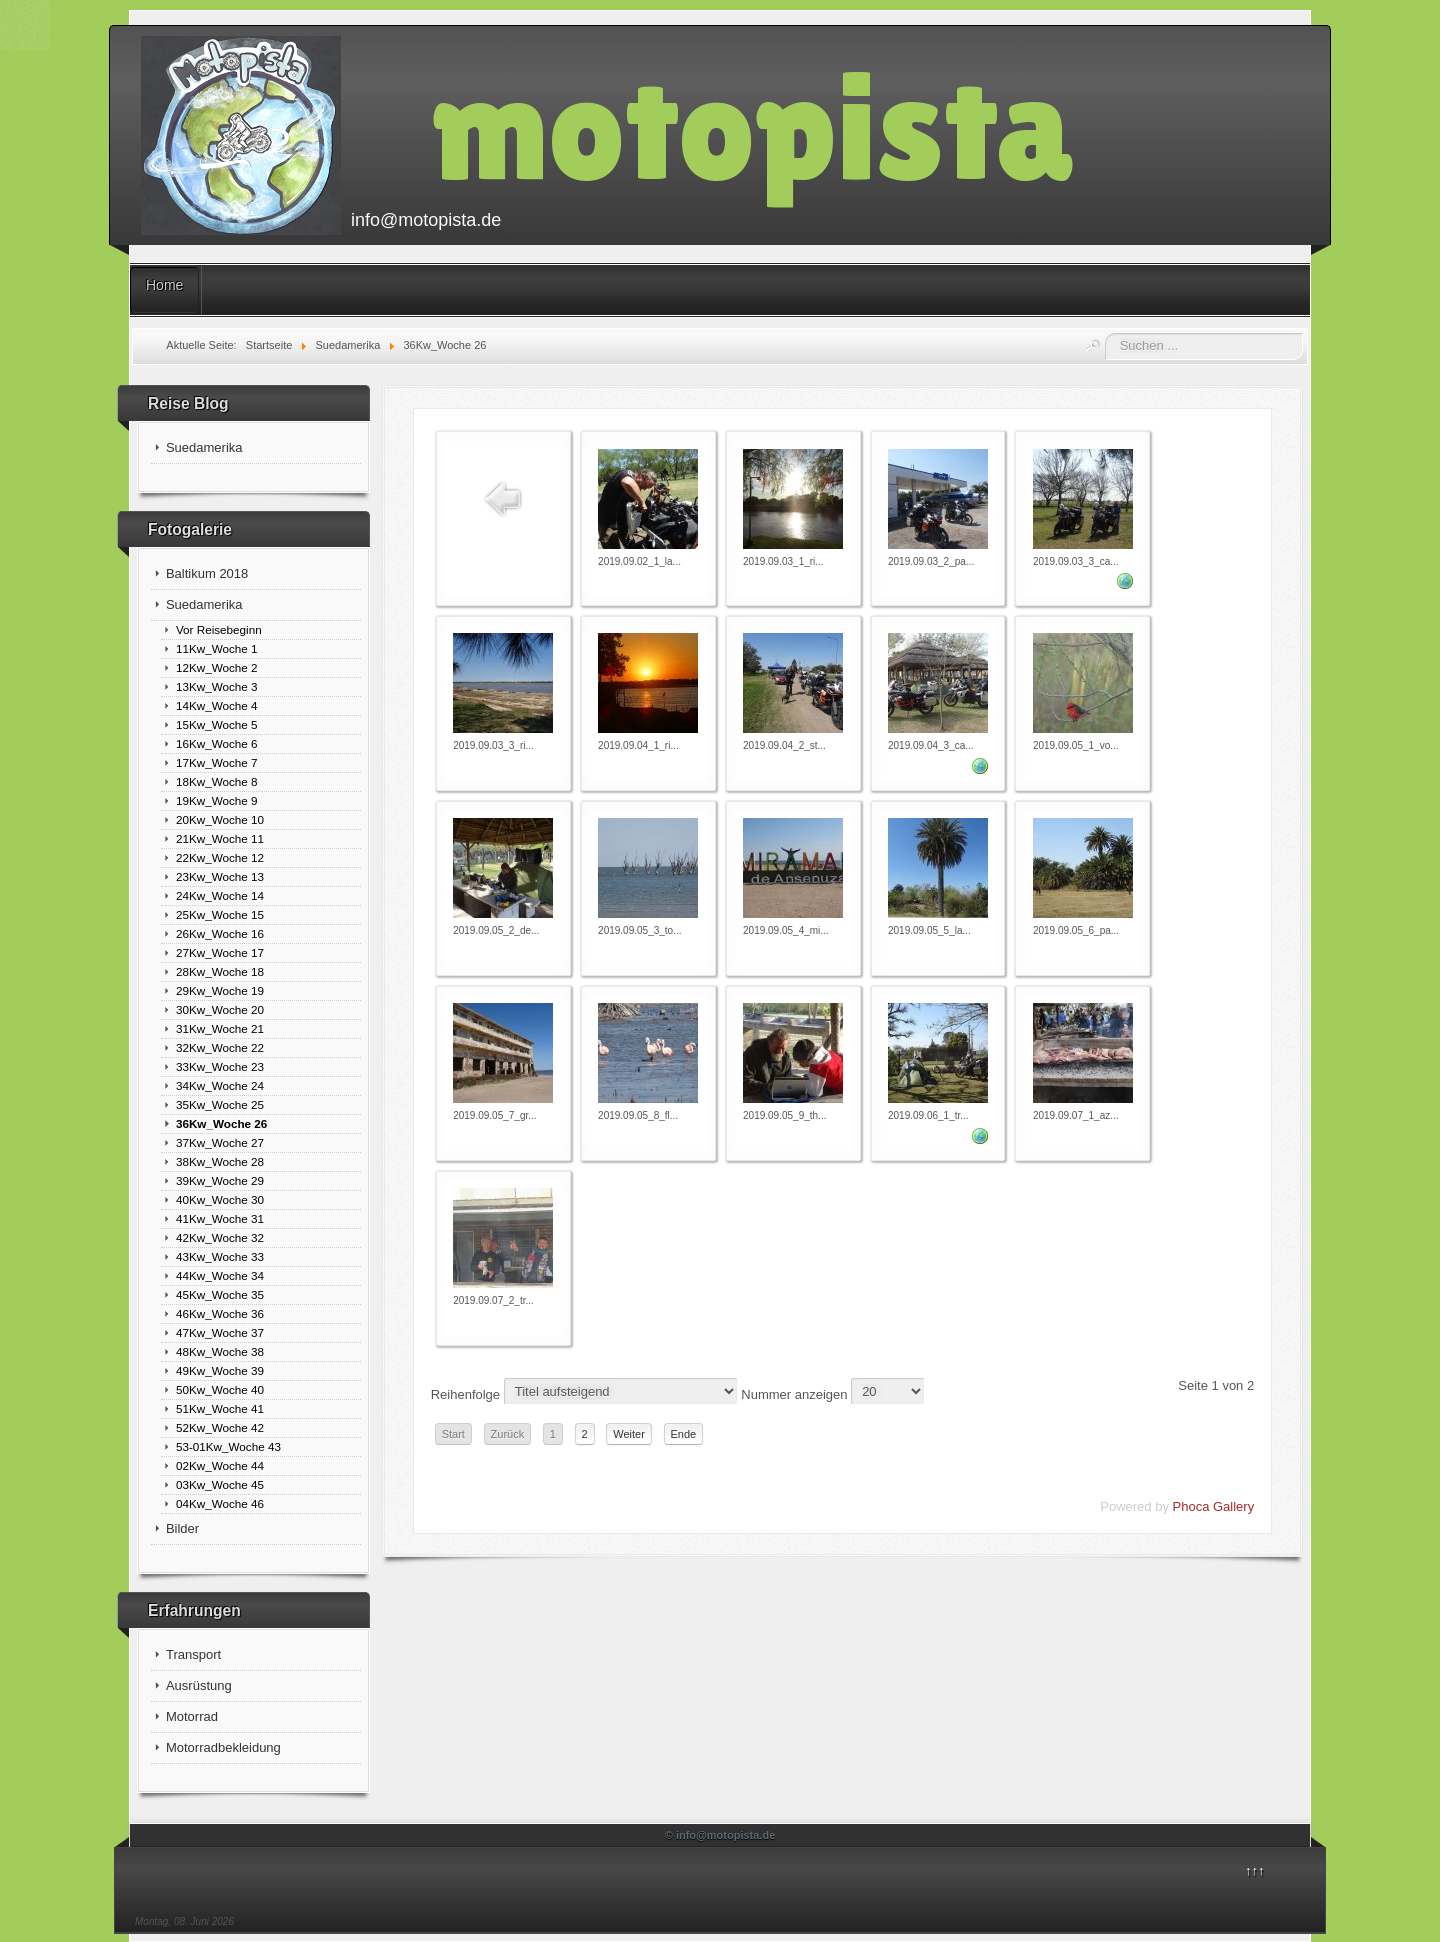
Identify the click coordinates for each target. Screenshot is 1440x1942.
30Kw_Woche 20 (220, 1009)
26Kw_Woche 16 (220, 933)
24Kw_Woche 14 (220, 895)
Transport (193, 1654)
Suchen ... (1105, 333)
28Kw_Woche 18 (220, 971)
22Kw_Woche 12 (220, 857)
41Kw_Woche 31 (220, 1218)
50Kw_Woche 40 (220, 1389)
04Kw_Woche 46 (220, 1503)
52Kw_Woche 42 (220, 1427)
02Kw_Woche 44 (220, 1465)
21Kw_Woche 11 (220, 838)
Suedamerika (204, 447)
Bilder (182, 1528)
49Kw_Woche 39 (220, 1370)
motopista (752, 126)
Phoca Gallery (1214, 1506)
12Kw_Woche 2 (217, 667)
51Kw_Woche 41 (220, 1408)
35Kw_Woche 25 (220, 1104)
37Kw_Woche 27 (220, 1142)
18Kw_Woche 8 (217, 781)
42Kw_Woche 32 (220, 1237)
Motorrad (192, 1716)
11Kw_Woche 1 (217, 648)
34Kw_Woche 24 (220, 1085)
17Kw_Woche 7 (217, 762)
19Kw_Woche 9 (217, 800)
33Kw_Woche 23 (220, 1066)
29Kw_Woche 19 (220, 990)
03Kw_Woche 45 (220, 1484)
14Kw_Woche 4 (217, 705)
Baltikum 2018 (207, 573)
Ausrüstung (199, 1685)
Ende (684, 1434)
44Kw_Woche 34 (220, 1275)
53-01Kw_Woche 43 (228, 1446)
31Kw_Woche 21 (220, 1028)
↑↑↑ (1255, 1870)
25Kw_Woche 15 (220, 914)
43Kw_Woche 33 (220, 1256)
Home (164, 285)
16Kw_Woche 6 (217, 743)
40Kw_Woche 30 (220, 1199)
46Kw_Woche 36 (220, 1313)
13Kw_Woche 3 (217, 686)
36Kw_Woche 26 (221, 1123)
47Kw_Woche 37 (220, 1332)
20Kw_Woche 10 (220, 819)
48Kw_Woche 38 (220, 1351)
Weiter (629, 1434)
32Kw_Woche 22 (220, 1047)
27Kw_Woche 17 (220, 952)
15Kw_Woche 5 (217, 724)
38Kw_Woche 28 (220, 1161)
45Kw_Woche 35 (220, 1294)
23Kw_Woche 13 (220, 876)
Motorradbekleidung (223, 1747)
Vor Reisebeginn (219, 629)
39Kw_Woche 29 (220, 1180)
